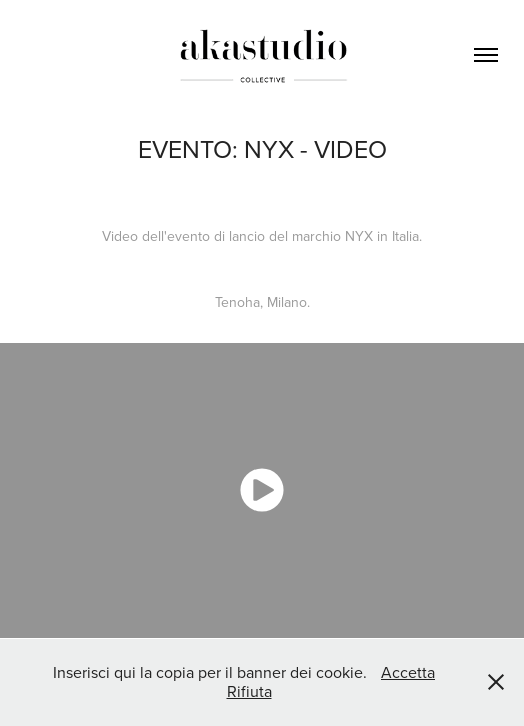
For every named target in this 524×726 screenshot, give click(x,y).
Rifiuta (249, 691)
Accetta (408, 672)
